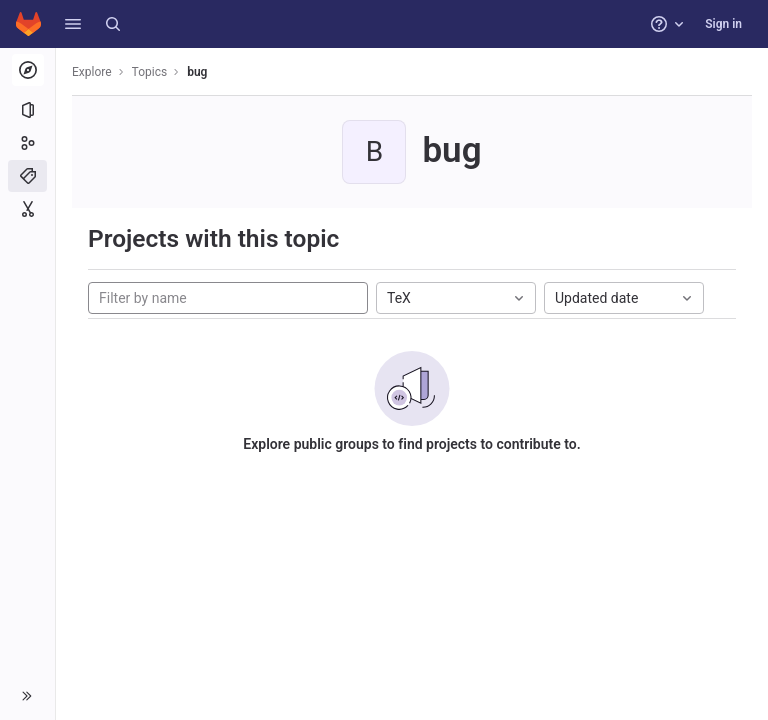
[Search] (113, 24)
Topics (150, 72)
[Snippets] (27, 209)
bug (197, 72)
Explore (92, 72)
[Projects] (27, 110)
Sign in (723, 24)
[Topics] (27, 176)
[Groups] (27, 143)
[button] (73, 24)
